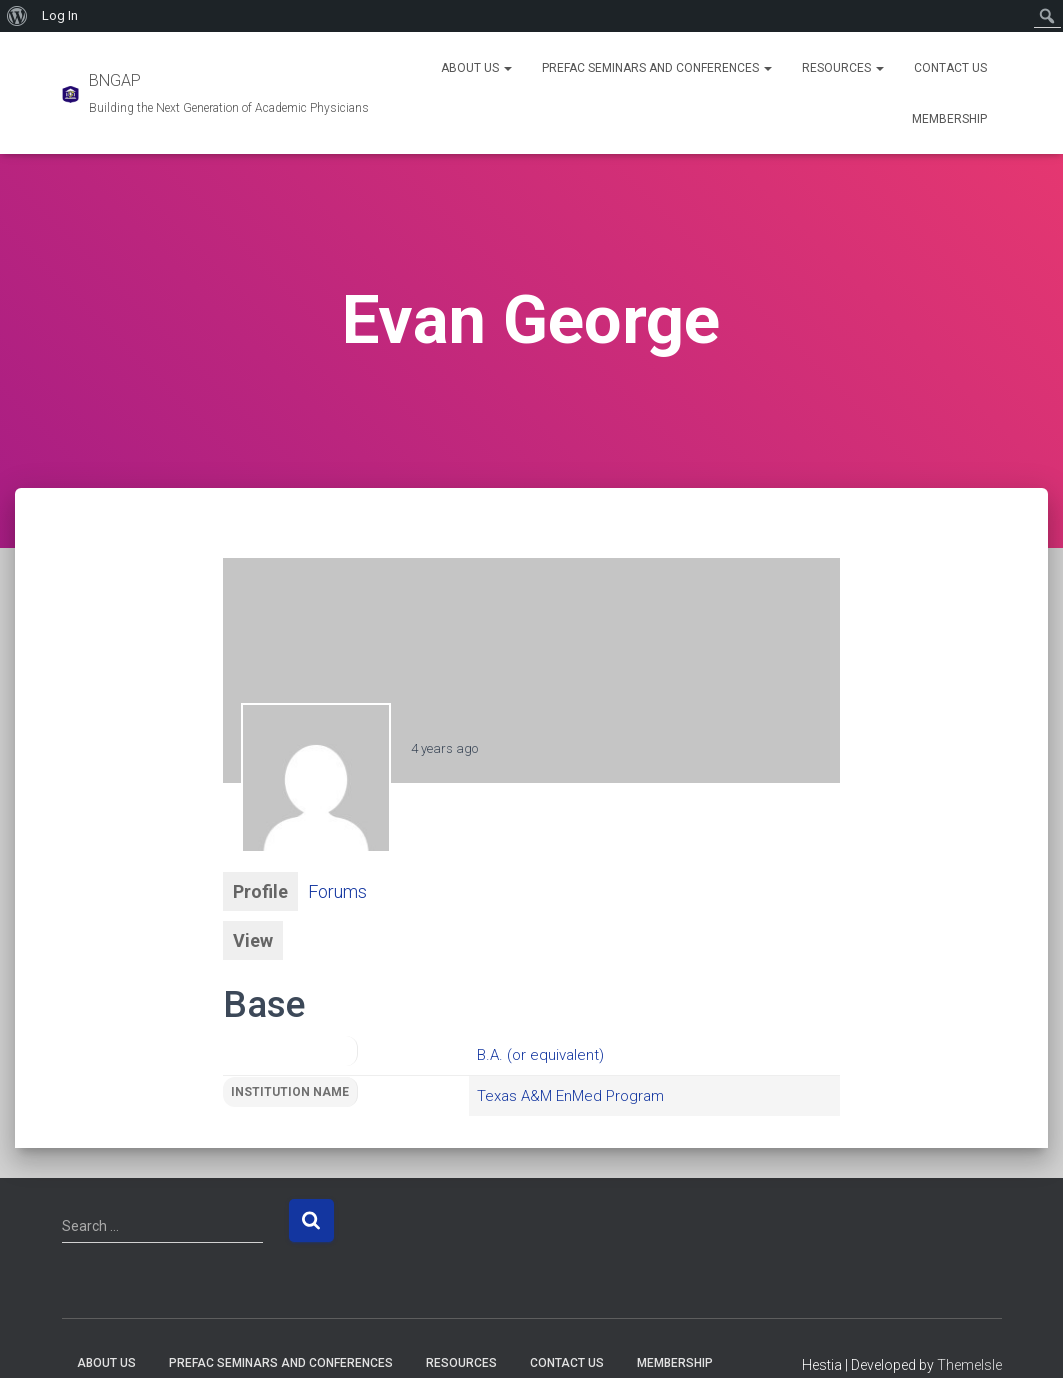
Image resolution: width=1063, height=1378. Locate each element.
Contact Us (950, 68)
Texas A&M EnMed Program (570, 1096)
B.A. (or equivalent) (540, 1055)
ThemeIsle (969, 1365)
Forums (337, 891)
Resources (843, 68)
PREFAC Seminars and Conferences (657, 68)
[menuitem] (17, 16)
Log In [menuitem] (60, 15)
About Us (476, 68)
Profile (260, 891)
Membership (949, 119)
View (253, 940)
